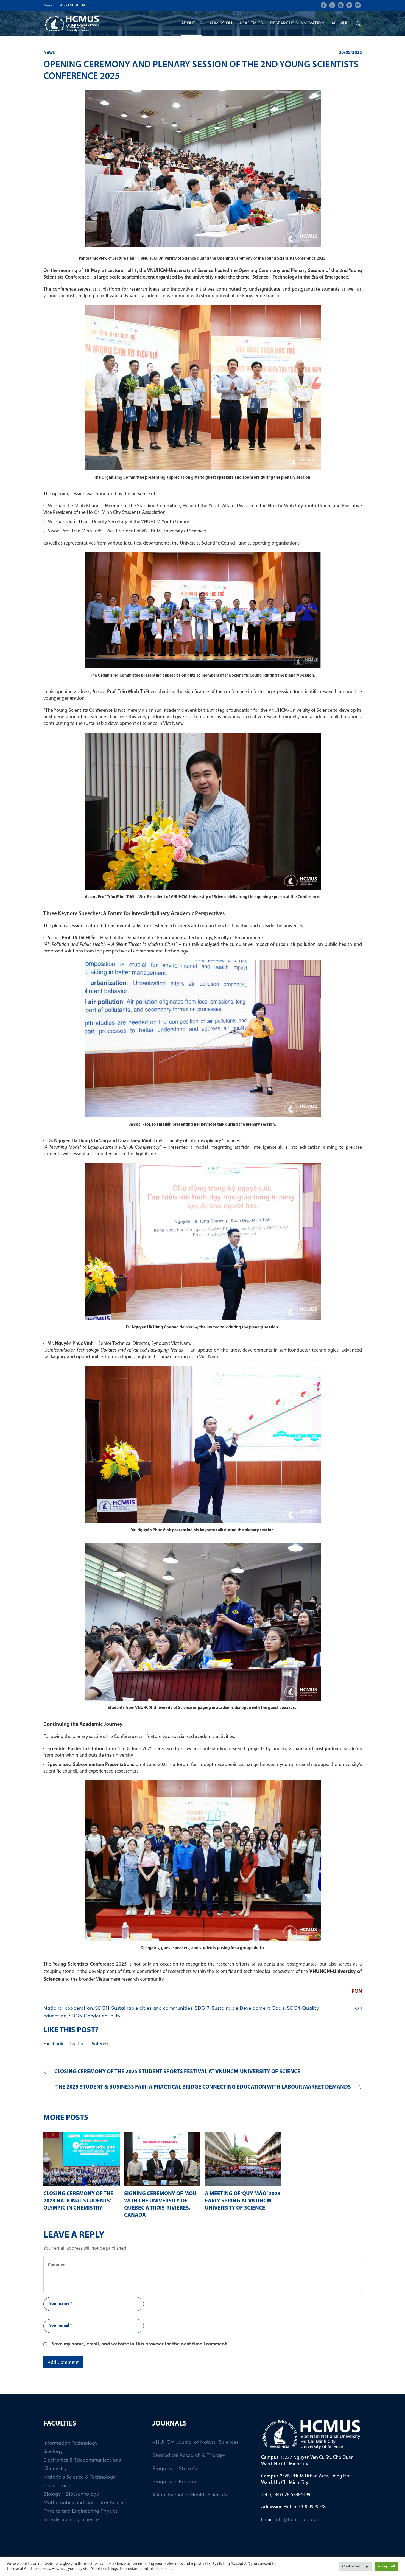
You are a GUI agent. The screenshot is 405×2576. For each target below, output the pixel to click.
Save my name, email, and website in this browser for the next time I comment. (140, 2344)
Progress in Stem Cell (176, 2468)
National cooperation (68, 2008)
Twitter (76, 2044)
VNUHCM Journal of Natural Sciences (195, 2442)
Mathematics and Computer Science (85, 2502)
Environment (57, 2485)
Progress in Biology (174, 2481)
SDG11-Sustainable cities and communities (143, 2008)
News (49, 52)
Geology (53, 2451)
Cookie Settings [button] (355, 2566)
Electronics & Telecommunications (82, 2460)
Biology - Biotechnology (71, 2494)
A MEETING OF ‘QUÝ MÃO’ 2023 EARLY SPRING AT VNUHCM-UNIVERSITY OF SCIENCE (243, 2201)
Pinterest (99, 2044)
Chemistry (55, 2468)
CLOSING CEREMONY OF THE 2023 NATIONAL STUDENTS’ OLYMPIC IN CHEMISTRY (78, 2201)
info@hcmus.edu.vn (296, 2519)
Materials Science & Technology (79, 2477)
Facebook (53, 2044)
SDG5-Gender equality (95, 2016)
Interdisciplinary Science (71, 2519)
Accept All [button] (386, 2566)
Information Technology (70, 2443)
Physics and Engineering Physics (80, 2511)
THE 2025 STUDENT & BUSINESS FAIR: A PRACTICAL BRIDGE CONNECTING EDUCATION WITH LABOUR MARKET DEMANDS (203, 2087)
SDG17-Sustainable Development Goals (240, 2008)
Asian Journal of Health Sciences (189, 2495)
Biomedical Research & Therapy (188, 2455)
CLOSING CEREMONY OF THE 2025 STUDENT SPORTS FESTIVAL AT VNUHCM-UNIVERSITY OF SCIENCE (177, 2072)
